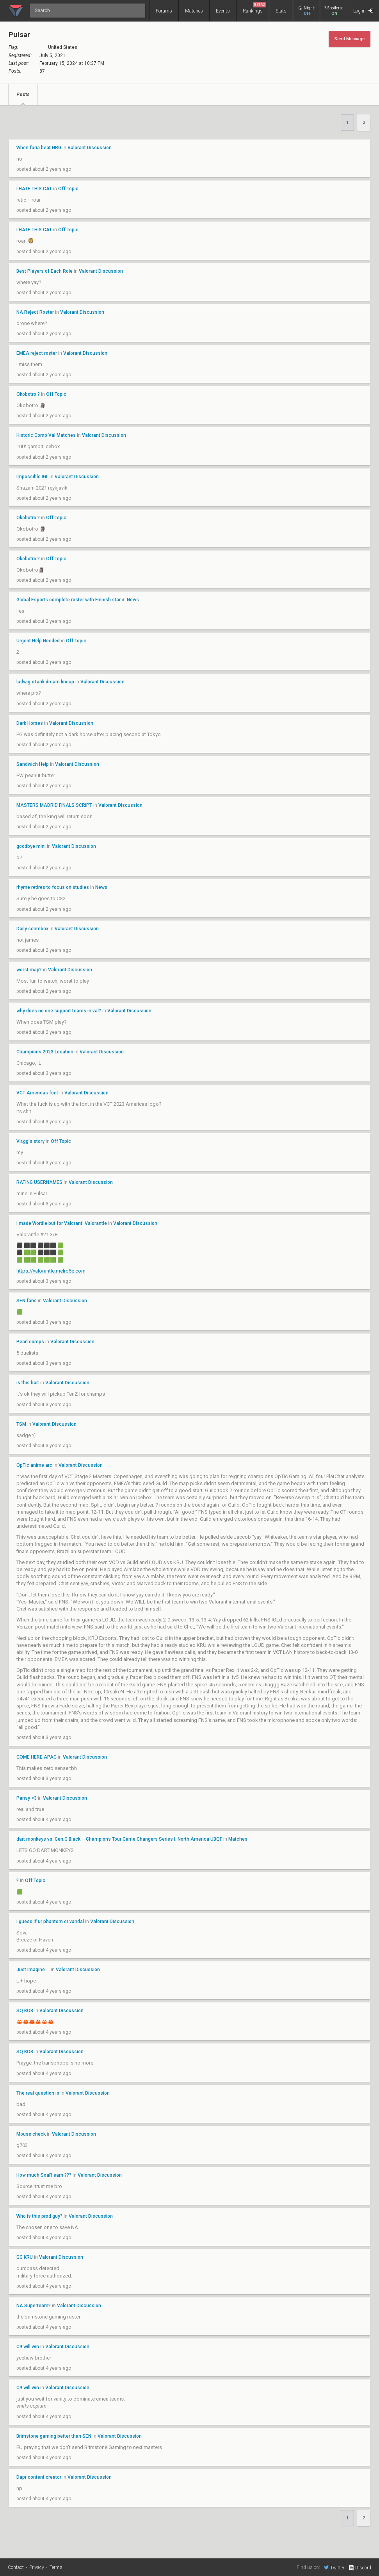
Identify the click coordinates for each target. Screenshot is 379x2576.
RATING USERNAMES (39, 1182)
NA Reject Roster (35, 312)
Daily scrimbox (33, 928)
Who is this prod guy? (39, 2216)
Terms (56, 2567)
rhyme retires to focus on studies (52, 887)
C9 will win (27, 2346)
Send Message (350, 38)
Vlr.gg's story (30, 1141)
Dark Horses (29, 723)
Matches (194, 11)
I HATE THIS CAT (34, 188)
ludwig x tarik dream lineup (45, 682)
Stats (281, 11)
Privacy (36, 2567)
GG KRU (24, 2257)
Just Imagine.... (33, 1969)
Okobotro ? (28, 394)
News (133, 599)
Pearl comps (30, 1341)
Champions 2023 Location (44, 1052)
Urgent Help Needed (38, 641)
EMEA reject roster (36, 353)
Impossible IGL (32, 476)
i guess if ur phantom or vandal (50, 1921)
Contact (16, 2567)
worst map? (29, 969)
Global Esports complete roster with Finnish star (68, 599)
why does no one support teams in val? (58, 1011)
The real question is (38, 2093)
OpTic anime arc (34, 1465)
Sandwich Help (32, 764)
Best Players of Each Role (44, 271)
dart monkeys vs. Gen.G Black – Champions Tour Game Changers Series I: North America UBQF (119, 1839)
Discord (359, 2568)
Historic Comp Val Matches (46, 435)
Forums (164, 11)
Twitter (334, 2567)
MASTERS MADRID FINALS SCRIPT (54, 805)
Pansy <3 (26, 1798)
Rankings (254, 8)
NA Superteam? (34, 2305)
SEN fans (27, 1300)
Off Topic (68, 188)
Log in (363, 11)
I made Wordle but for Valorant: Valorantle (61, 1223)
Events (223, 11)
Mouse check (31, 2134)
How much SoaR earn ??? (43, 2175)
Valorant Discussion (90, 147)
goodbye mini (31, 846)
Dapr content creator (38, 2477)
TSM (21, 1424)
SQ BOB (24, 2010)
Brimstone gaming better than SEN (53, 2436)
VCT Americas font (37, 1093)
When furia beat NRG (38, 147)
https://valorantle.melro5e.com (50, 1271)
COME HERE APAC (36, 1757)
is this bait (27, 1382)
